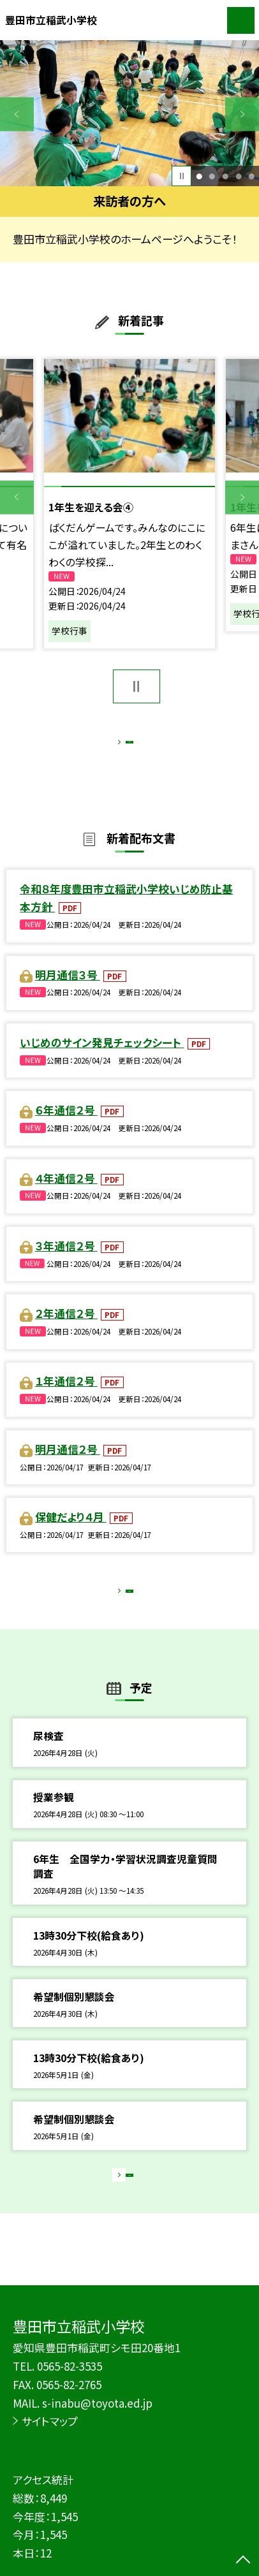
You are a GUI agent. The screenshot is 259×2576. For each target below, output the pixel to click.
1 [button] (199, 176)
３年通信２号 (66, 1260)
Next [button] (242, 114)
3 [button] (225, 176)
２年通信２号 (66, 1328)
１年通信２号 (66, 1395)
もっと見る (122, 745)
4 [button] (238, 176)
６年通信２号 (66, 1124)
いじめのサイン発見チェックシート (102, 1057)
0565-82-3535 (69, 2366)
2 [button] (212, 176)
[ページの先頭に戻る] (243, 2560)
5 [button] (251, 176)
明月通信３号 (67, 989)
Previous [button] (17, 114)
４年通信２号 (66, 1192)
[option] (129, 113)
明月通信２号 (67, 1464)
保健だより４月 (71, 1531)
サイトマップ (50, 2421)
